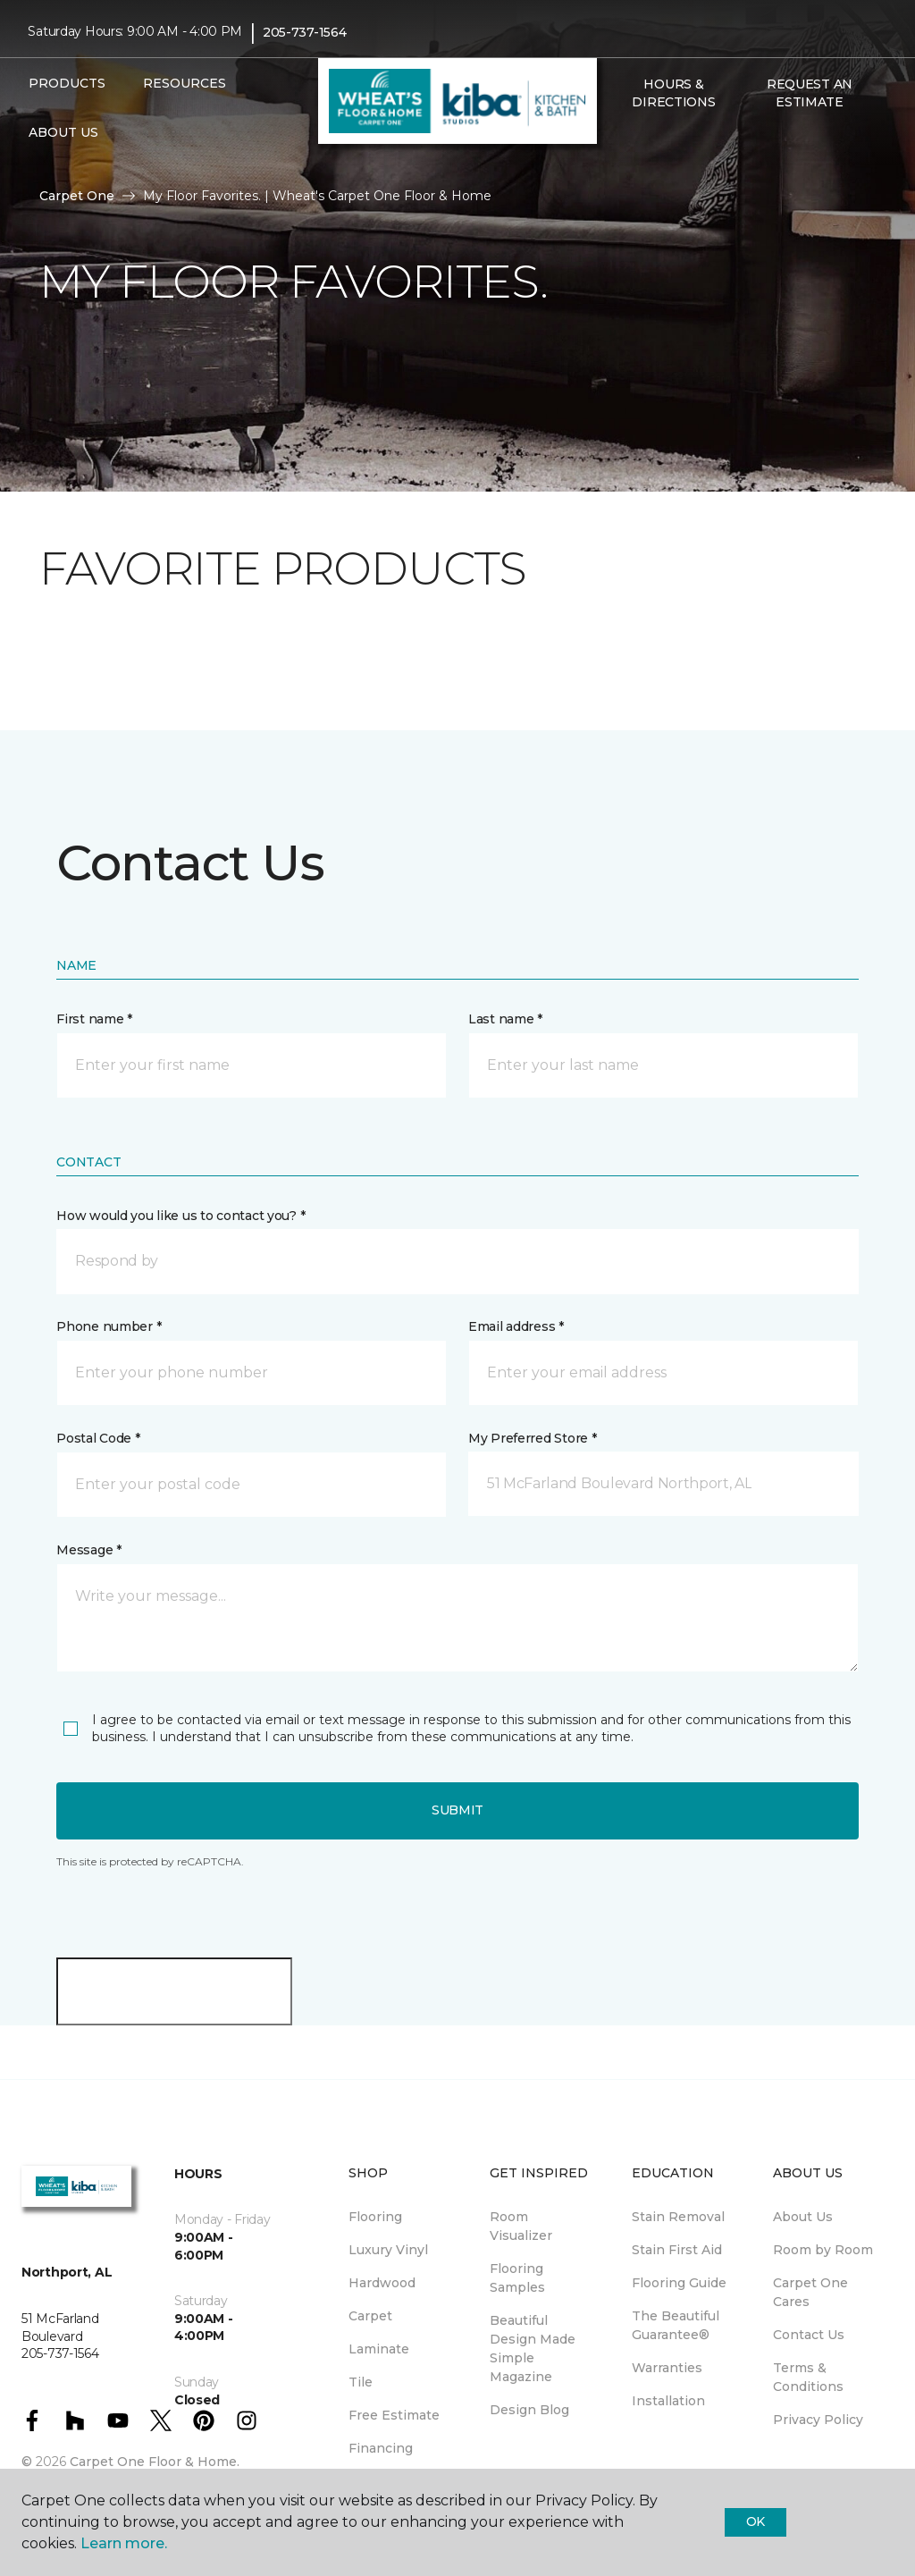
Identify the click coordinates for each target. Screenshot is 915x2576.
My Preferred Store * (532, 1438)
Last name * (505, 1019)
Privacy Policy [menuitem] (818, 2420)
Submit (457, 1810)
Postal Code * (97, 1438)
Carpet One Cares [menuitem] (810, 2292)
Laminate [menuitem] (378, 2349)
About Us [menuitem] (803, 2217)
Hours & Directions (673, 93)
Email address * (516, 1326)
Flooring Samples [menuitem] (517, 2277)
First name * (94, 1019)
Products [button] (67, 83)
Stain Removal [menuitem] (678, 2217)
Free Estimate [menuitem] (394, 2415)
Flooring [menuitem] (375, 2217)
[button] (620, 140)
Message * (88, 1550)
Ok (755, 2521)
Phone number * (108, 1326)
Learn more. (123, 2543)
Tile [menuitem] (360, 2382)
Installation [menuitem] (668, 2401)
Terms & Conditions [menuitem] (808, 2377)
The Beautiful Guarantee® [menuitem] (675, 2325)
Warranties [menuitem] (667, 2368)
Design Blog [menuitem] (529, 2410)
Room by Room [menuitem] (823, 2250)
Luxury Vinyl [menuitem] (388, 2250)
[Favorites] (641, 140)
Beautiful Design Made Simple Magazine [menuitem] (532, 2348)
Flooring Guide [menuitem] (679, 2283)
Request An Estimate (809, 93)
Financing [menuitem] (380, 2448)
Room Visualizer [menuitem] (521, 2226)
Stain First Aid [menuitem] (677, 2250)
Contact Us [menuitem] (808, 2335)
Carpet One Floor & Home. (154, 2462)
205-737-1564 (305, 32)
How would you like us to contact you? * (180, 1215)
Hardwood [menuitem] (382, 2283)
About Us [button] (63, 132)
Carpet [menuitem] (370, 2316)
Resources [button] (184, 83)
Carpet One (76, 196)
